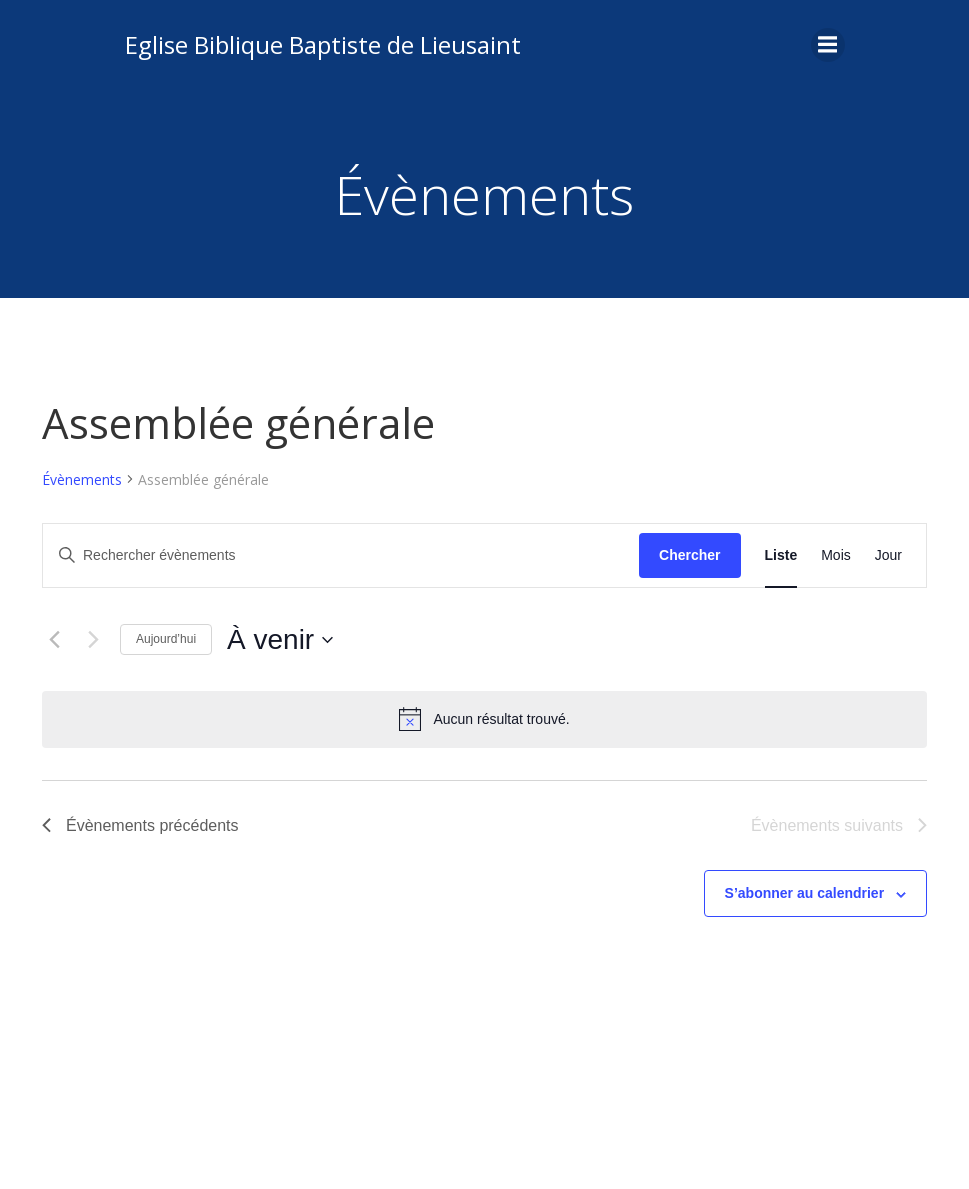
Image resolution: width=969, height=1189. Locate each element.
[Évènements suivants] (93, 640)
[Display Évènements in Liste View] (781, 555)
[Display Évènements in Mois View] (836, 555)
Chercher (689, 555)
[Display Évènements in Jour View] (888, 555)
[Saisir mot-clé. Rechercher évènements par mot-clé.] (341, 555)
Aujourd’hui (166, 639)
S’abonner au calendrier (805, 893)
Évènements (82, 479)
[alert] (484, 719)
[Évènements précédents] (54, 640)
